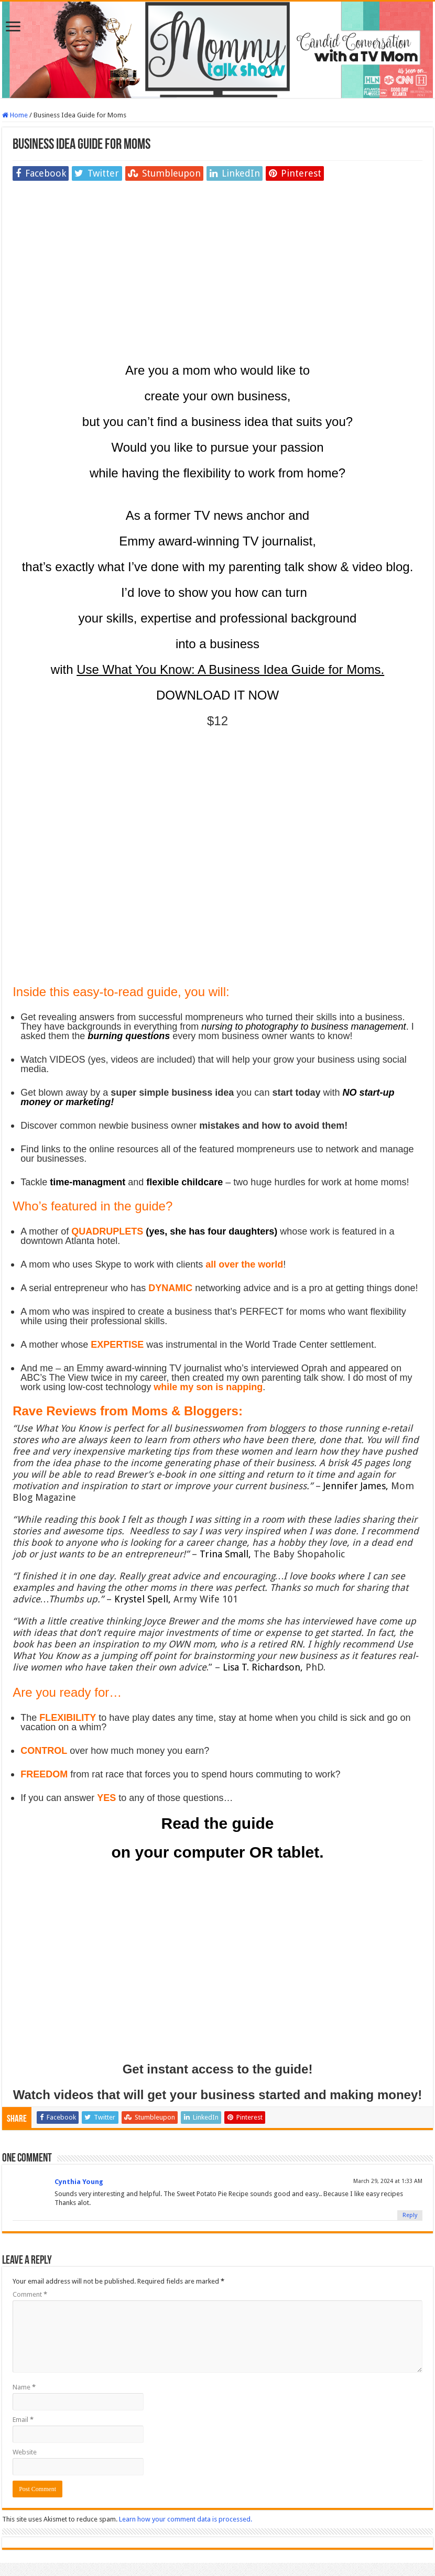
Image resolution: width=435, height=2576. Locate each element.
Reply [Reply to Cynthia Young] (410, 2215)
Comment (30, 2294)
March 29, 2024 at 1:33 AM (387, 2181)
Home (15, 115)
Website (25, 2452)
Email (23, 2420)
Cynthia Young (79, 2182)
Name (24, 2387)
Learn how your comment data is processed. (185, 2519)
